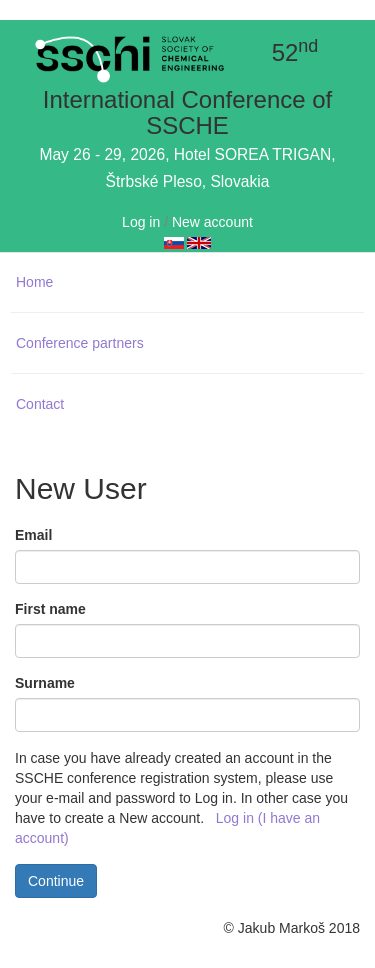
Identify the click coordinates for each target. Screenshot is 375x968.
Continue (56, 881)
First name (50, 609)
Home (34, 282)
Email (33, 535)
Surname (45, 683)
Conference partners (80, 343)
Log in (141, 222)
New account (212, 222)
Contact (40, 404)
